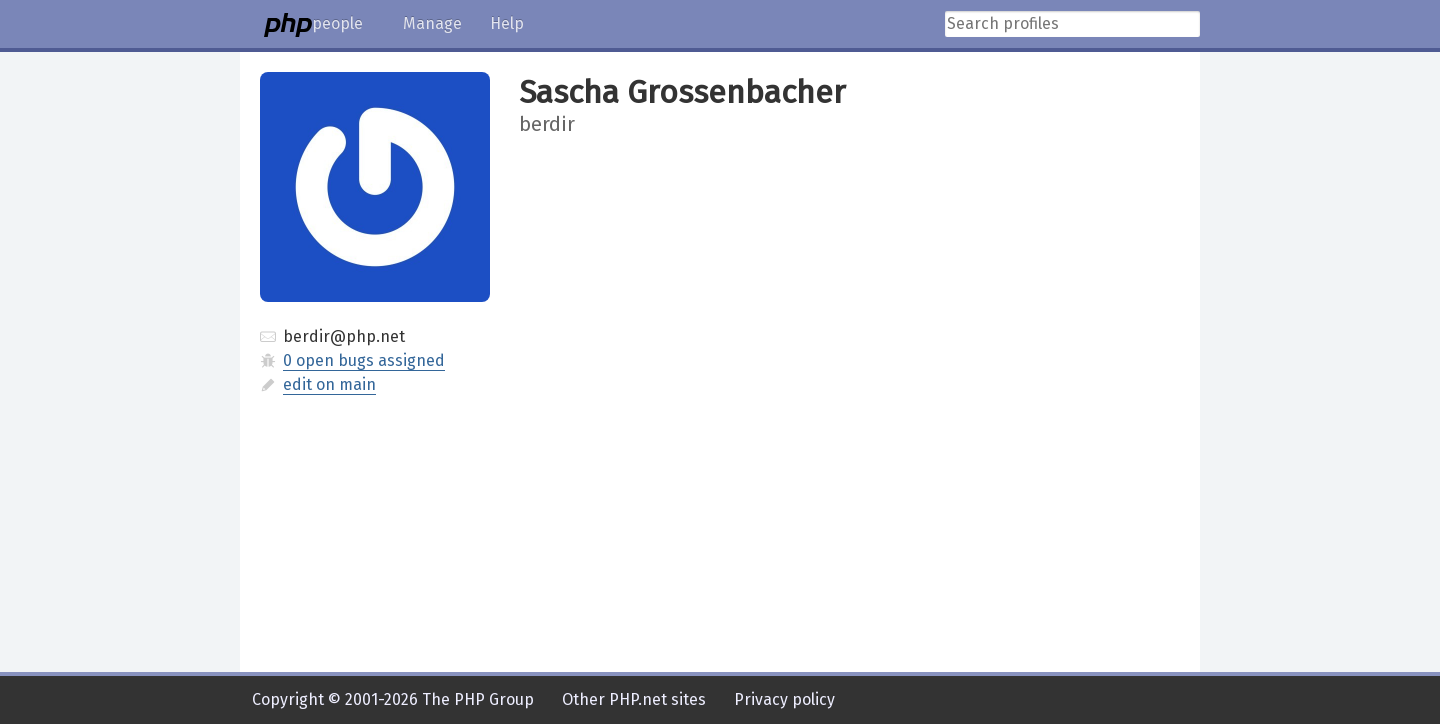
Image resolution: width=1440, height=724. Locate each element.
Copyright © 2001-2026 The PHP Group (393, 699)
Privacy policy (784, 699)
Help (507, 23)
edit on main (329, 384)
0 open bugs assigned (364, 360)
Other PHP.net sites (634, 699)
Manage (432, 23)
